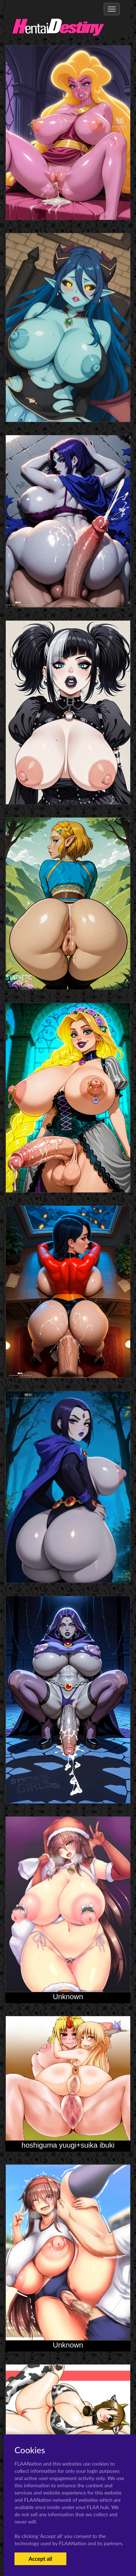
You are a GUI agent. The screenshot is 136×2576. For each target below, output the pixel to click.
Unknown (68, 1997)
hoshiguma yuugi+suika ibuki (67, 2145)
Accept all (40, 2558)
